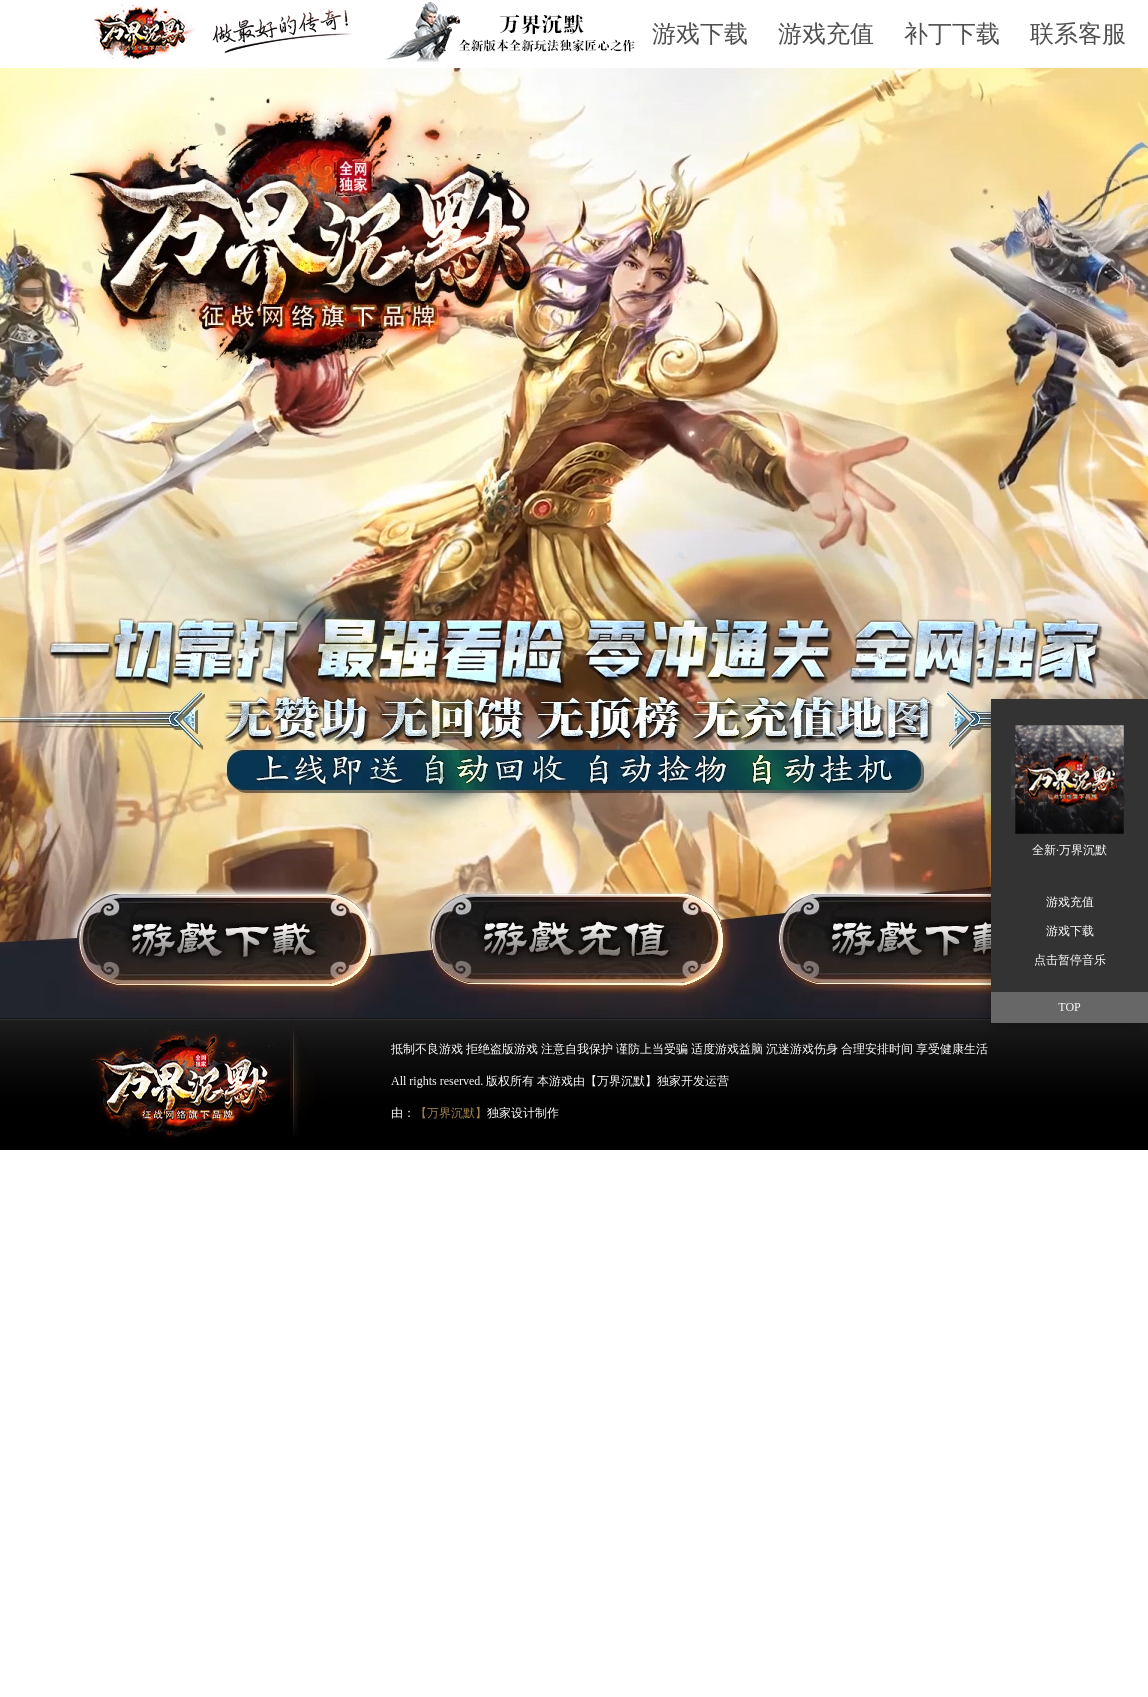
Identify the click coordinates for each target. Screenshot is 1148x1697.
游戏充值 (826, 34)
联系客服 (1078, 34)
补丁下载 (952, 34)
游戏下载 (700, 34)
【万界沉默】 (451, 1113)
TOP (1069, 1007)
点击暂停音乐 (1070, 960)
